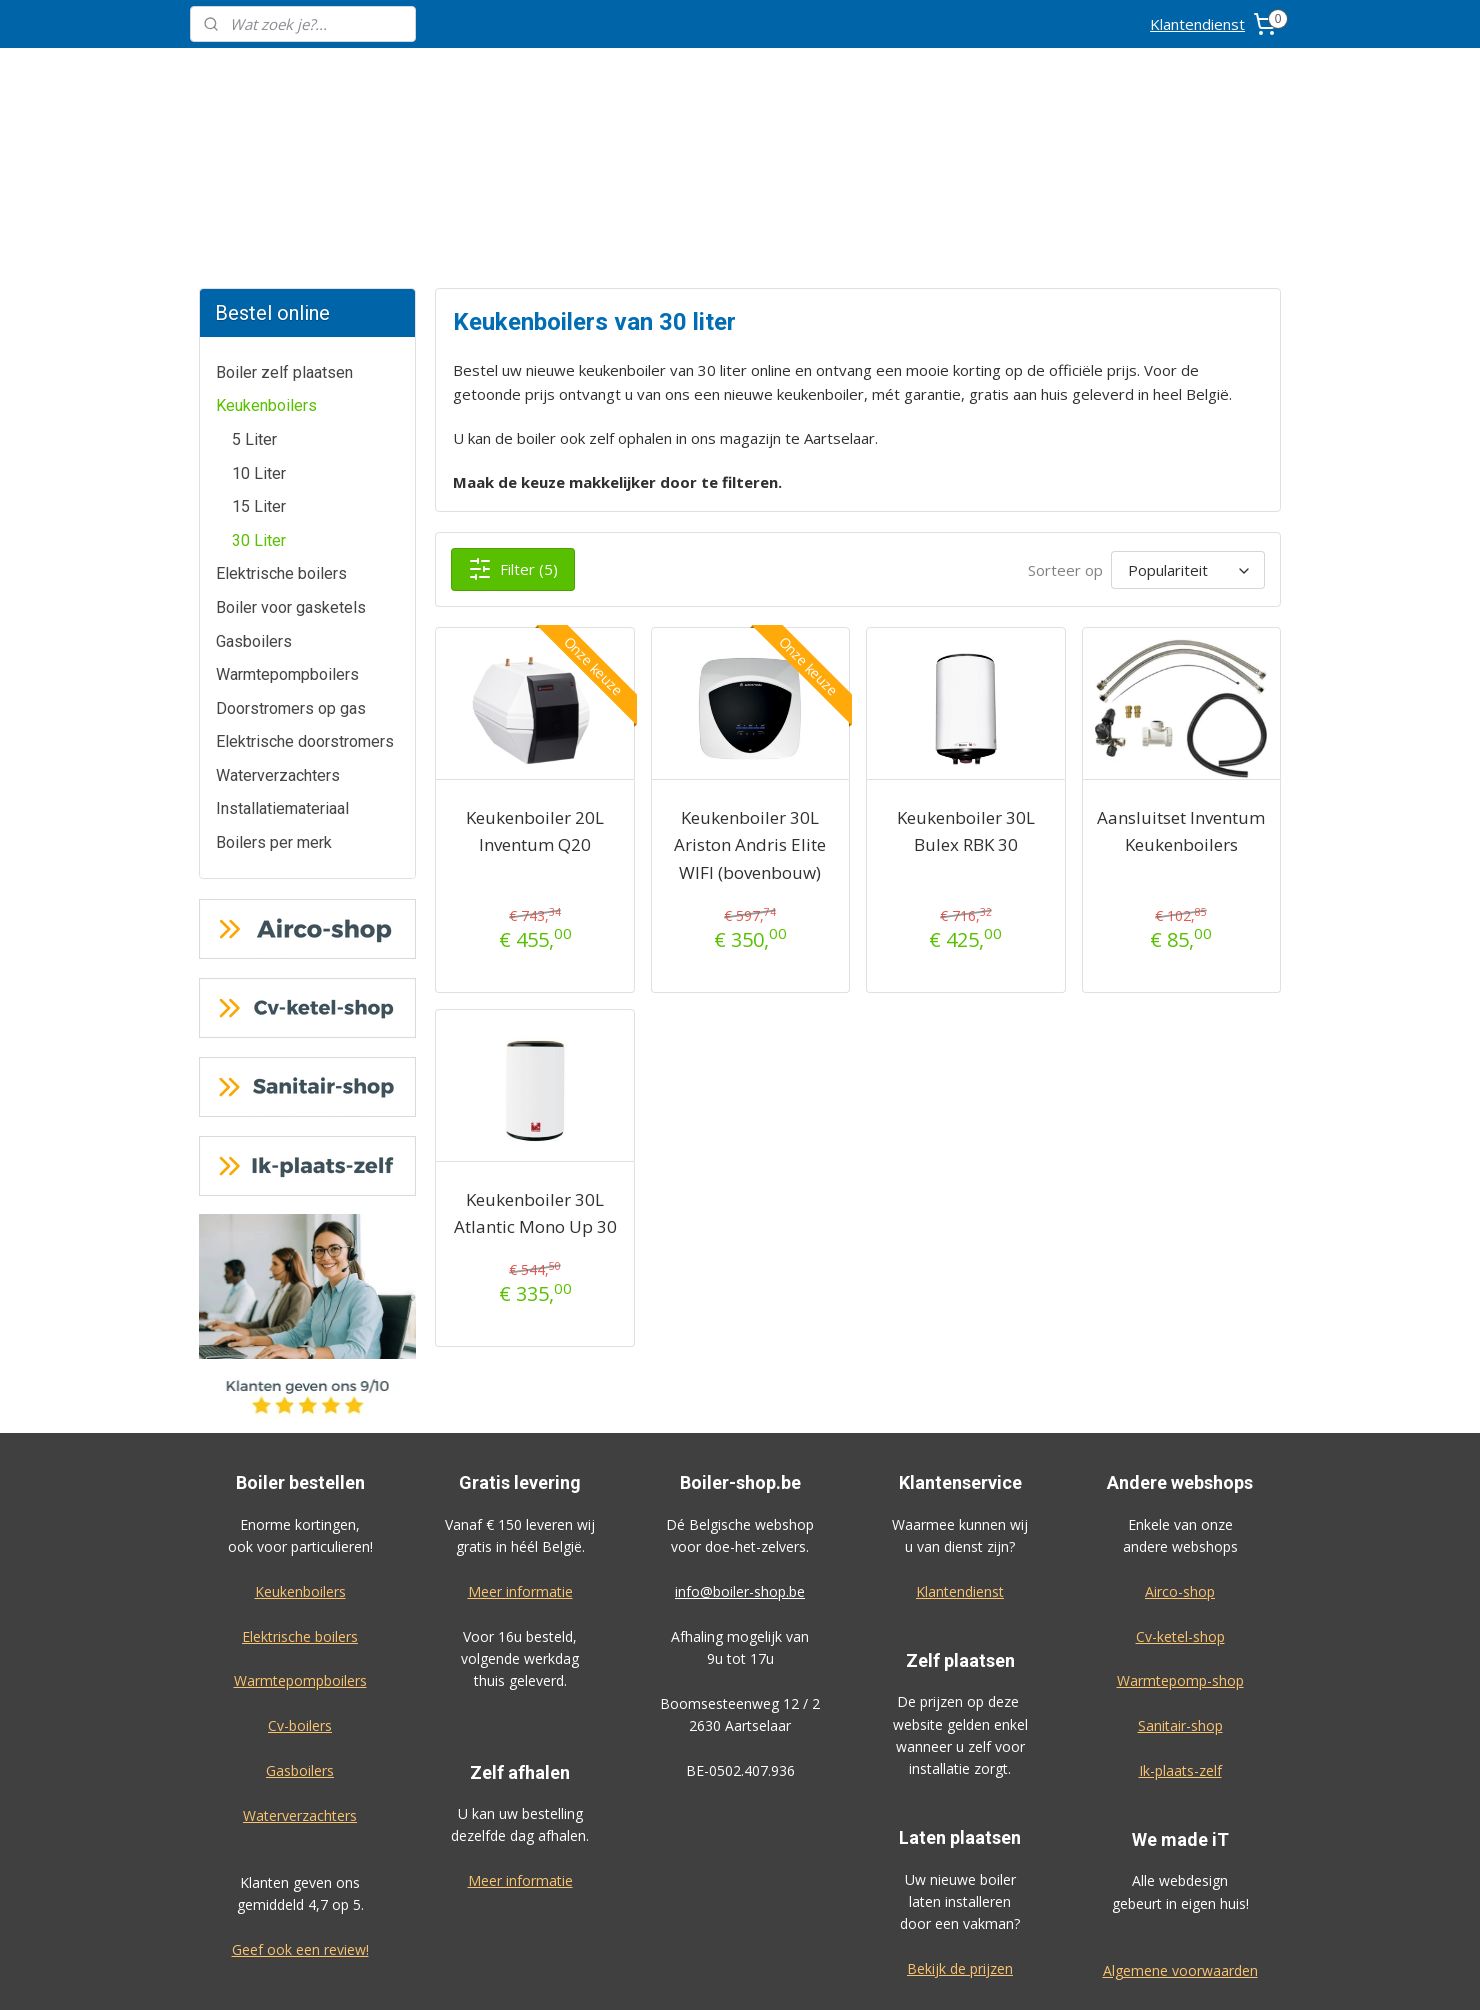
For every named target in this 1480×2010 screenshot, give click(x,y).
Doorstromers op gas (291, 558)
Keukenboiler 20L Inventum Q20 (535, 681)
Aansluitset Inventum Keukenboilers (1181, 681)
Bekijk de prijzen (960, 1818)
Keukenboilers (266, 255)
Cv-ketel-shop (1180, 1486)
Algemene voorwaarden (1180, 1820)
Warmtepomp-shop (1180, 1530)
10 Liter (259, 323)
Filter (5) (513, 419)
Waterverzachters (278, 625)
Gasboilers (254, 491)
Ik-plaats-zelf (1180, 1620)
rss (842, 1973)
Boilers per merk (274, 692)
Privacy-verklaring (1180, 1865)
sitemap (800, 1973)
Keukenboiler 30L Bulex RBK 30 (966, 681)
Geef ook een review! (300, 1799)
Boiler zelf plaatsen (284, 222)
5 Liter (254, 289)
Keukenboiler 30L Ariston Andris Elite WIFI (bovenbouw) (750, 694)
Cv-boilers (300, 1575)
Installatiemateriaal (282, 658)
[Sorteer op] (1188, 420)
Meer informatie (520, 1441)
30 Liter (259, 390)
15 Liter (259, 356)
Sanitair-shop (1180, 1575)
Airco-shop (1180, 1441)
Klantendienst (1197, 24)
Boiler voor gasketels (291, 457)
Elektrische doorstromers (305, 591)
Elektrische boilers (281, 423)
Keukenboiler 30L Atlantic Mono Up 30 (534, 1063)
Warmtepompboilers (287, 524)
